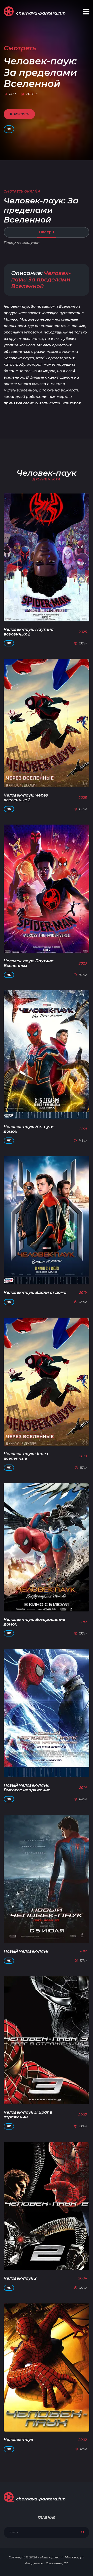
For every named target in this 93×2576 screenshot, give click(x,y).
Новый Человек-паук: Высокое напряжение (27, 1787)
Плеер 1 (46, 232)
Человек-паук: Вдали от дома (35, 1292)
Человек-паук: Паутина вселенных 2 (29, 632)
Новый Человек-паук (26, 1951)
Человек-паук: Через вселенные (26, 1456)
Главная (46, 2517)
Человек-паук (18, 2439)
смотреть (19, 114)
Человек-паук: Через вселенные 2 (26, 797)
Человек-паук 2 (20, 2278)
